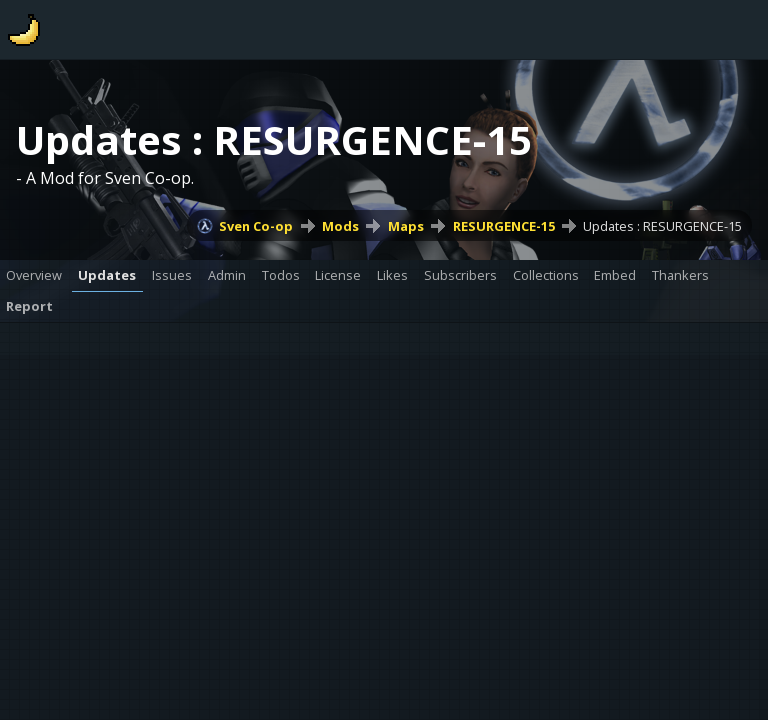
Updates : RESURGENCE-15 (662, 226)
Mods (340, 226)
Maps (406, 226)
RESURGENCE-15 (504, 226)
